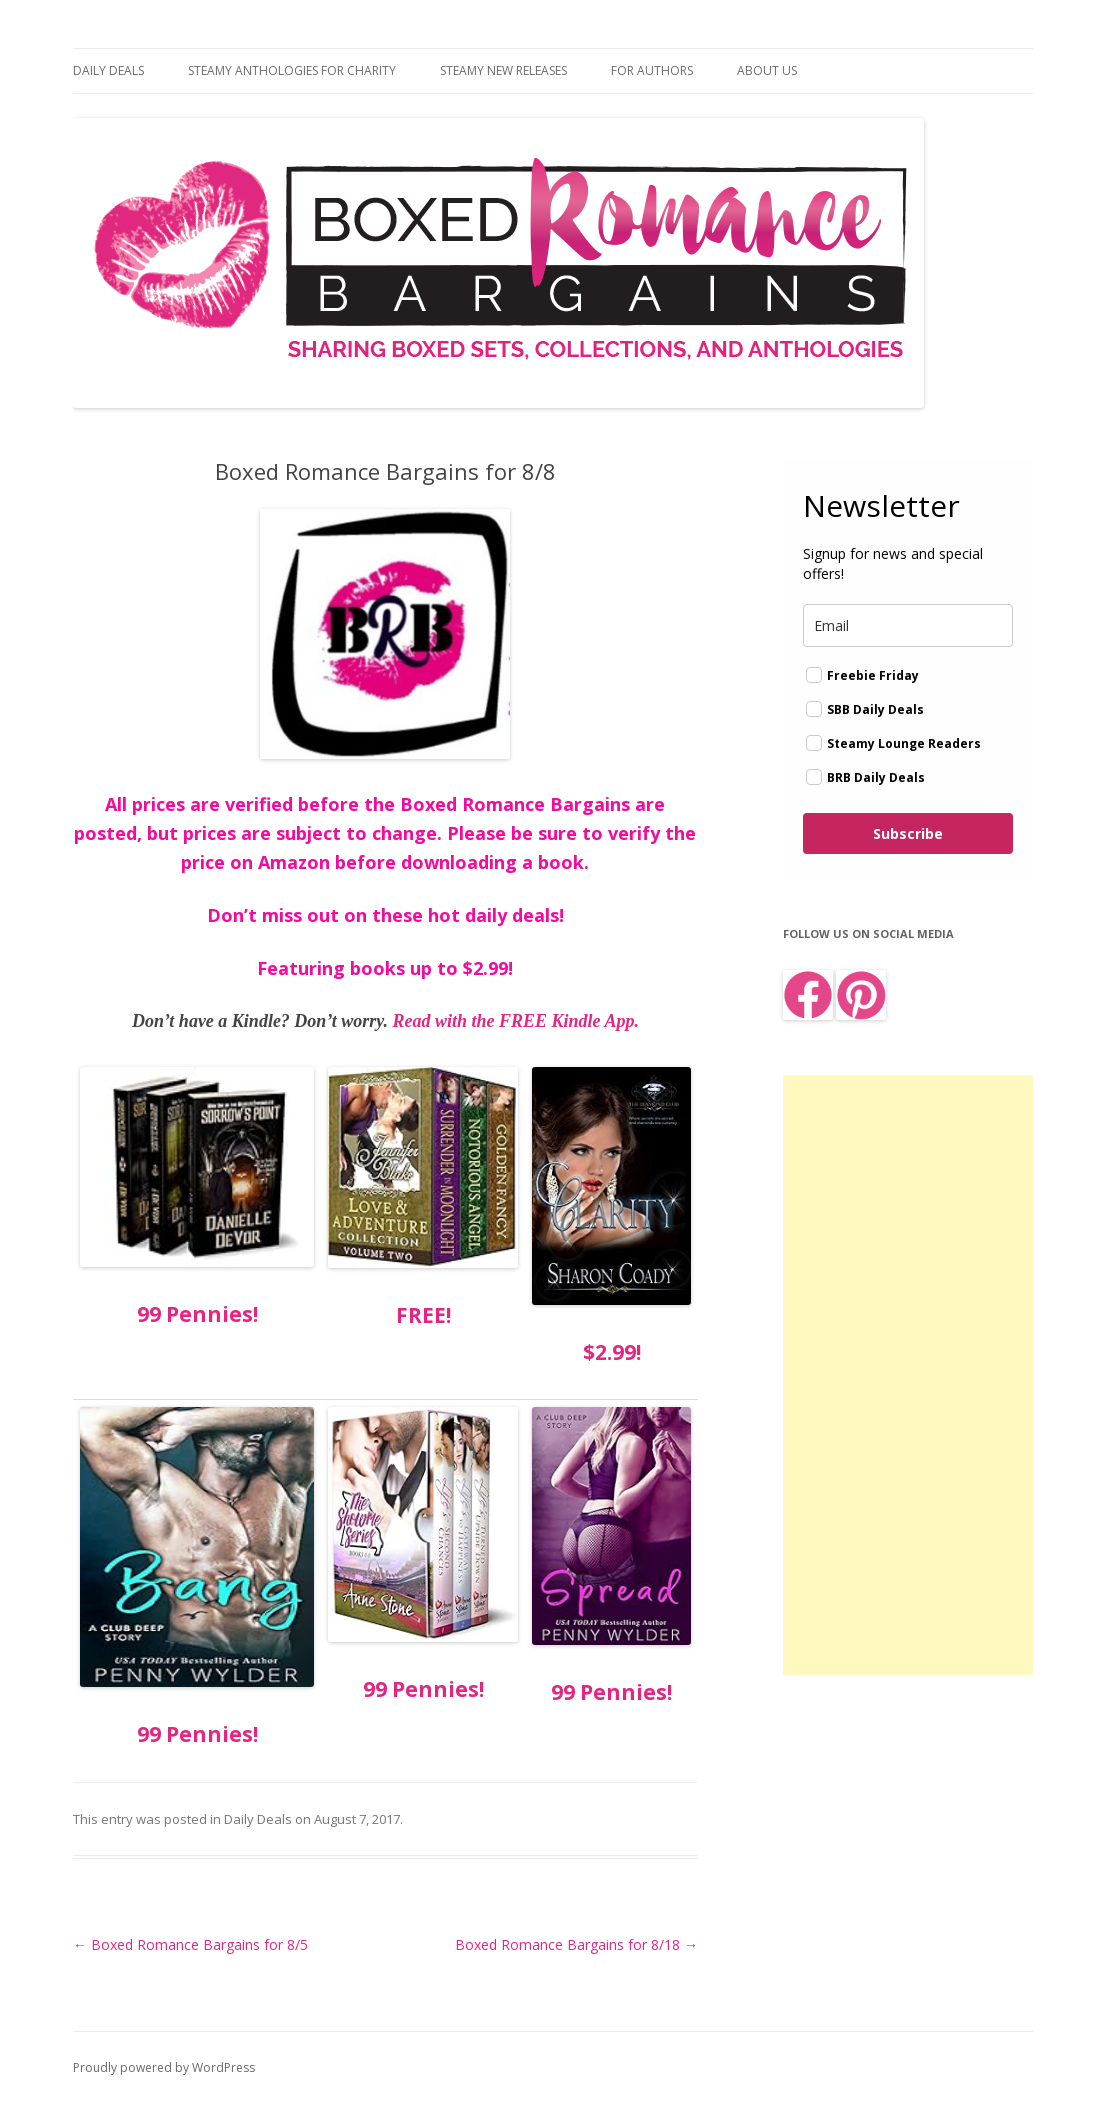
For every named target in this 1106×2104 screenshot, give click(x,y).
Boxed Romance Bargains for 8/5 (190, 1944)
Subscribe (908, 833)
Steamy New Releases (503, 70)
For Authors (652, 70)
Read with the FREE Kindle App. (516, 1021)
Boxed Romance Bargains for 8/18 (576, 1944)
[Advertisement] (908, 1375)
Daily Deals (108, 70)
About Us (767, 70)
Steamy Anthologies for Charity (292, 70)
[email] (908, 625)
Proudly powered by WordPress (164, 2067)
